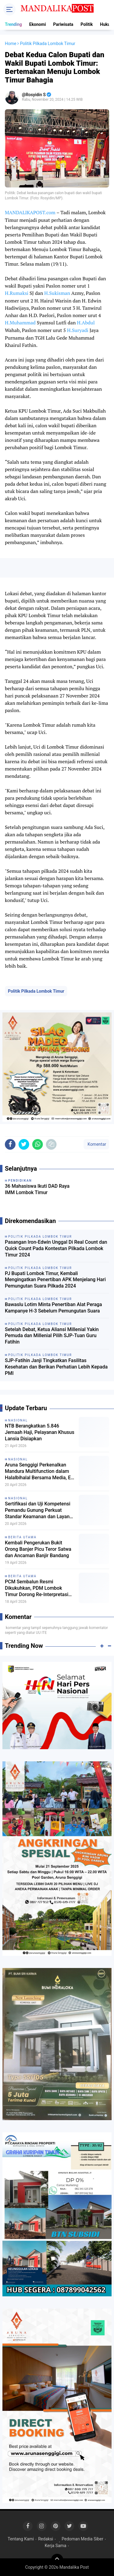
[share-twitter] (24, 1144)
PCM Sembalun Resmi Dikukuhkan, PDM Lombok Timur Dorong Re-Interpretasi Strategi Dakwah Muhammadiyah (36, 1588)
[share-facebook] (10, 1144)
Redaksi (45, 2538)
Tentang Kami (21, 2538)
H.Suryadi (77, 330)
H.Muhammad (20, 322)
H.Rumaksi (16, 293)
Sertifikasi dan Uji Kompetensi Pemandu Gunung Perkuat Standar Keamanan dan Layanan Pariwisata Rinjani (40, 1510)
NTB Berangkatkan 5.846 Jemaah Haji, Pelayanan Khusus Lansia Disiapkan (39, 1432)
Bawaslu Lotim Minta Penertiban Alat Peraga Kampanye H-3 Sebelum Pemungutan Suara (53, 1308)
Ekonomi (37, 24)
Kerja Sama (55, 2545)
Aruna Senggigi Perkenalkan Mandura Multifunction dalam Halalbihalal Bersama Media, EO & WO (39, 1471)
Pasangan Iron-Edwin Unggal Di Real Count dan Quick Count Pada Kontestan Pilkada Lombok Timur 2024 (56, 1248)
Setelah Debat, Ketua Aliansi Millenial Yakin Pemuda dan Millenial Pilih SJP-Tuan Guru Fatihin (52, 1335)
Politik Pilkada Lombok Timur (36, 991)
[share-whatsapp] (37, 1144)
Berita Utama (22, 1537)
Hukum (107, 24)
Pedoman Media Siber (82, 2538)
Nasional (18, 1420)
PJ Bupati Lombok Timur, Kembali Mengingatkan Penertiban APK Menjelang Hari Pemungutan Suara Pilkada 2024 (55, 1280)
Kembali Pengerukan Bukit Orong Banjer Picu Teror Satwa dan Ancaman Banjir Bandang (38, 1549)
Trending (13, 24)
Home (10, 43)
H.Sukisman (57, 293)
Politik (87, 24)
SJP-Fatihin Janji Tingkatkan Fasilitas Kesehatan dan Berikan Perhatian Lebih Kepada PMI (56, 1367)
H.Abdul (86, 322)
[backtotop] (57, 2560)
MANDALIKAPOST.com (30, 212)
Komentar (96, 1144)
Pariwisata (63, 24)
